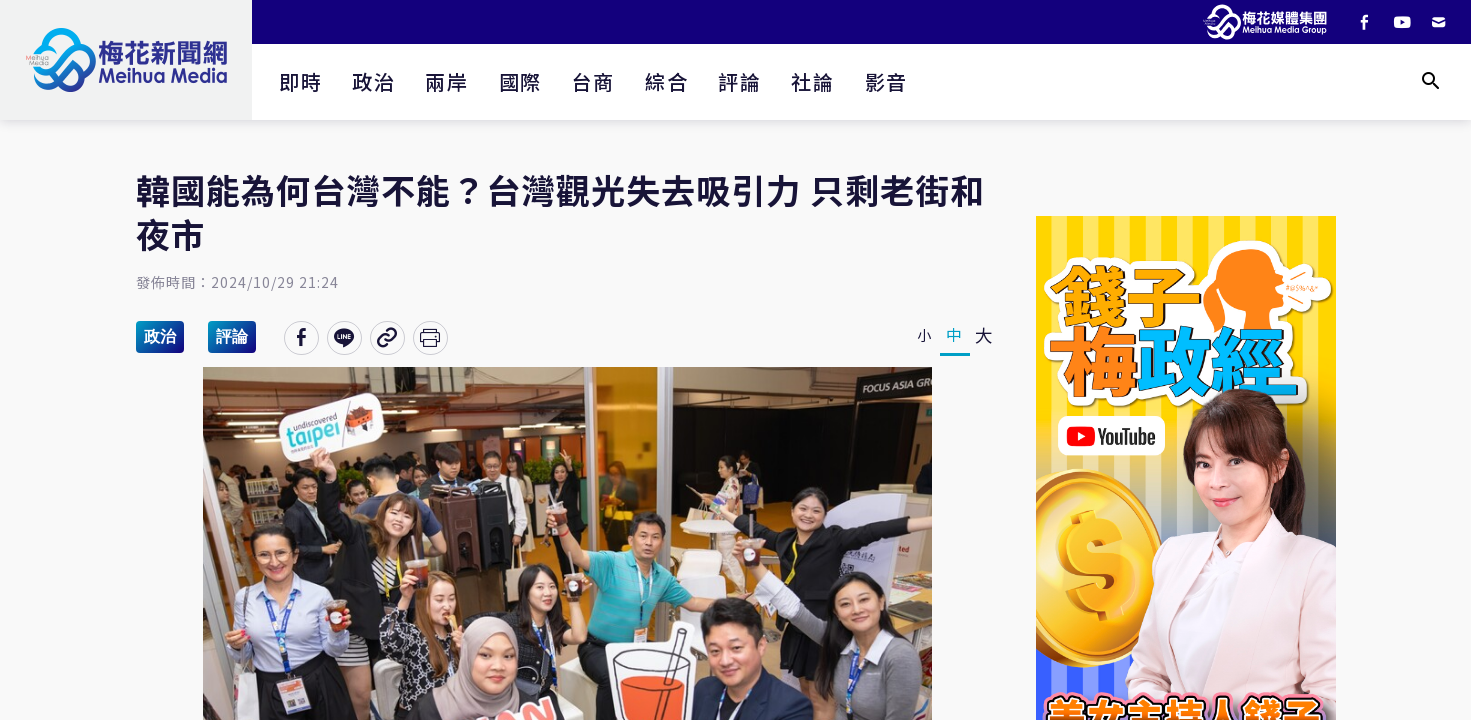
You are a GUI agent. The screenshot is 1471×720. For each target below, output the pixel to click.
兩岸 (446, 81)
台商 (593, 81)
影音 (886, 81)
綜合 (666, 81)
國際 (520, 81)
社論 (812, 81)
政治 (373, 81)
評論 (739, 81)
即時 (300, 81)
